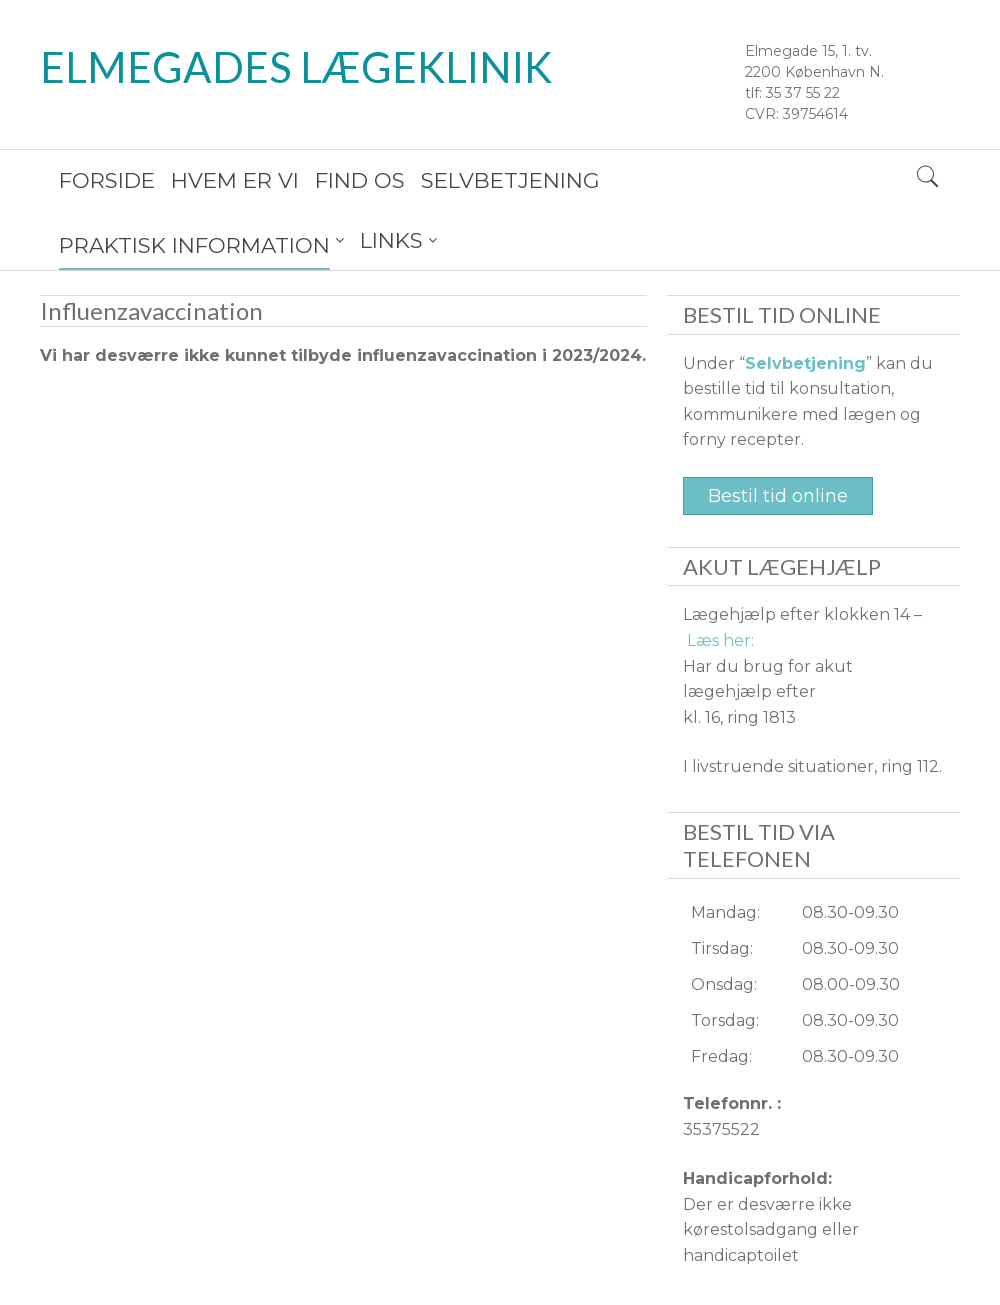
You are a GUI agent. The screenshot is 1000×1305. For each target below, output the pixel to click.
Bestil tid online (778, 436)
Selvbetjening (805, 303)
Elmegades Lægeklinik (296, 67)
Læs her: (720, 580)
